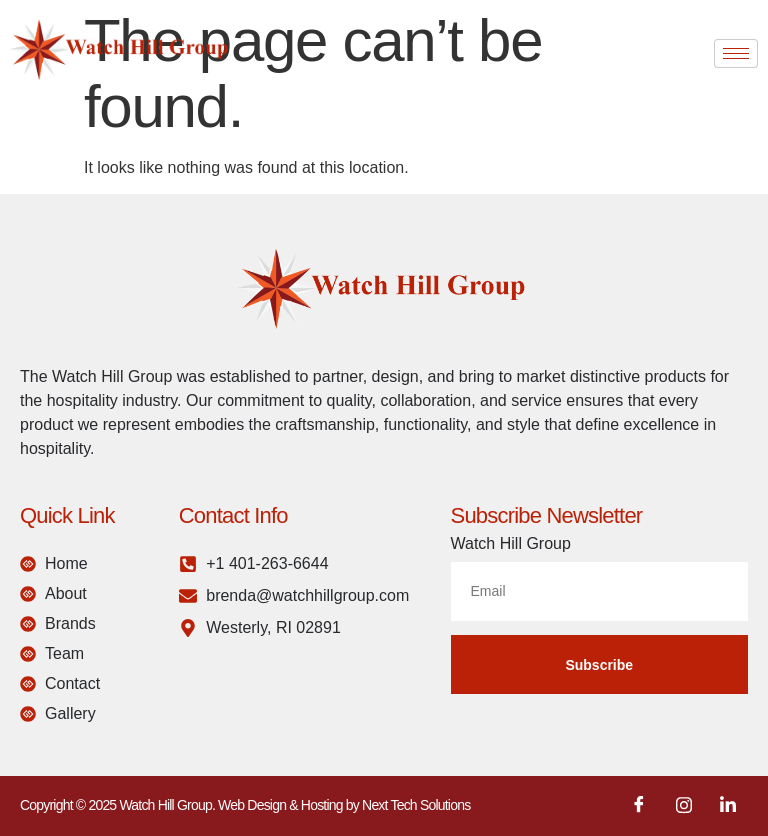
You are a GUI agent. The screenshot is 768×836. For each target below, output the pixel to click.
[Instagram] (684, 806)
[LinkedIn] (728, 806)
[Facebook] (639, 806)
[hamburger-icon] (736, 53)
